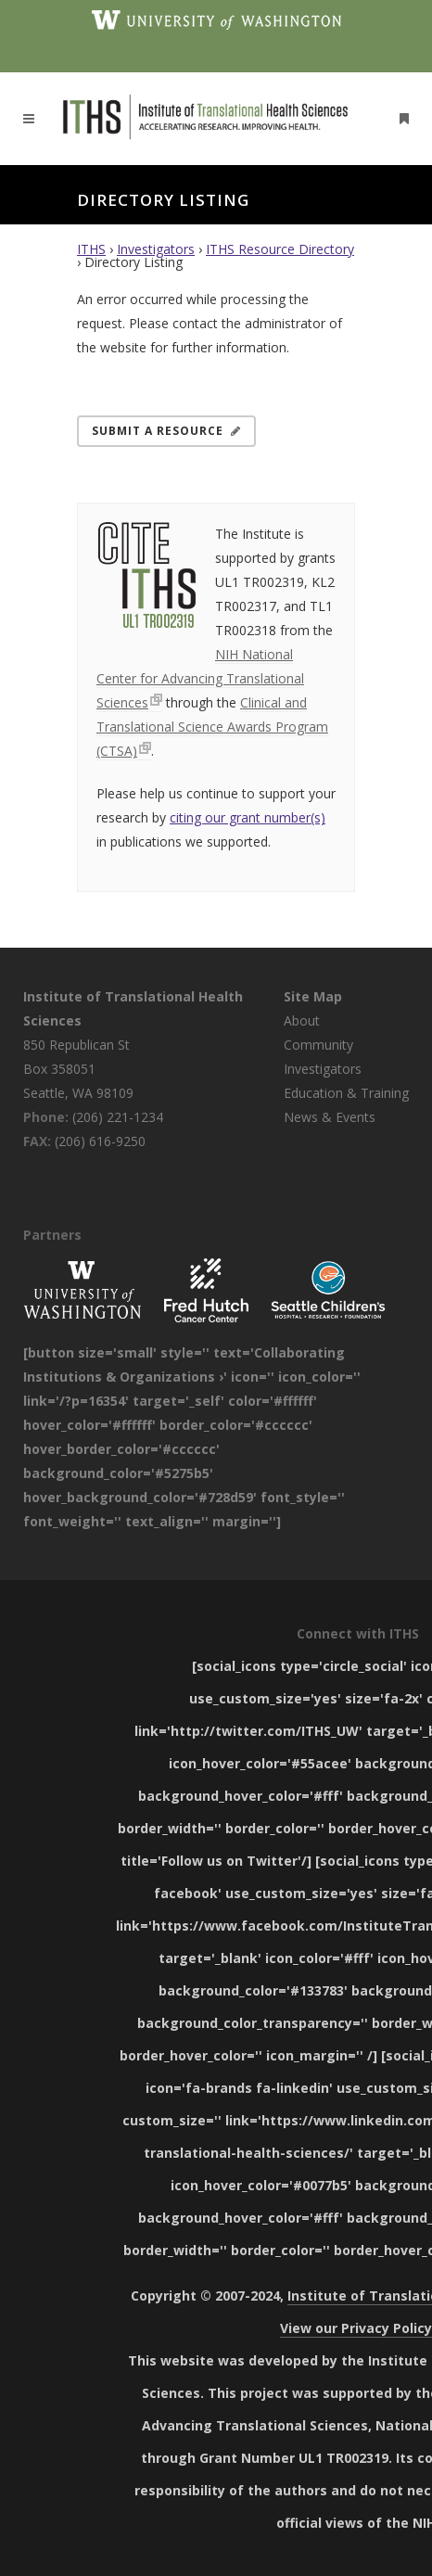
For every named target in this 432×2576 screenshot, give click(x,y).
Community (318, 1044)
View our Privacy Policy (356, 2328)
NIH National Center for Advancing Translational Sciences (200, 678)
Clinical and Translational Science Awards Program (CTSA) (212, 726)
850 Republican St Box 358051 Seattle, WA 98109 (78, 1069)
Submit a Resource (166, 431)
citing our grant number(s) (247, 817)
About (302, 1020)
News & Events (329, 1117)
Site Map (313, 996)
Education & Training (346, 1093)
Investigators (156, 249)
